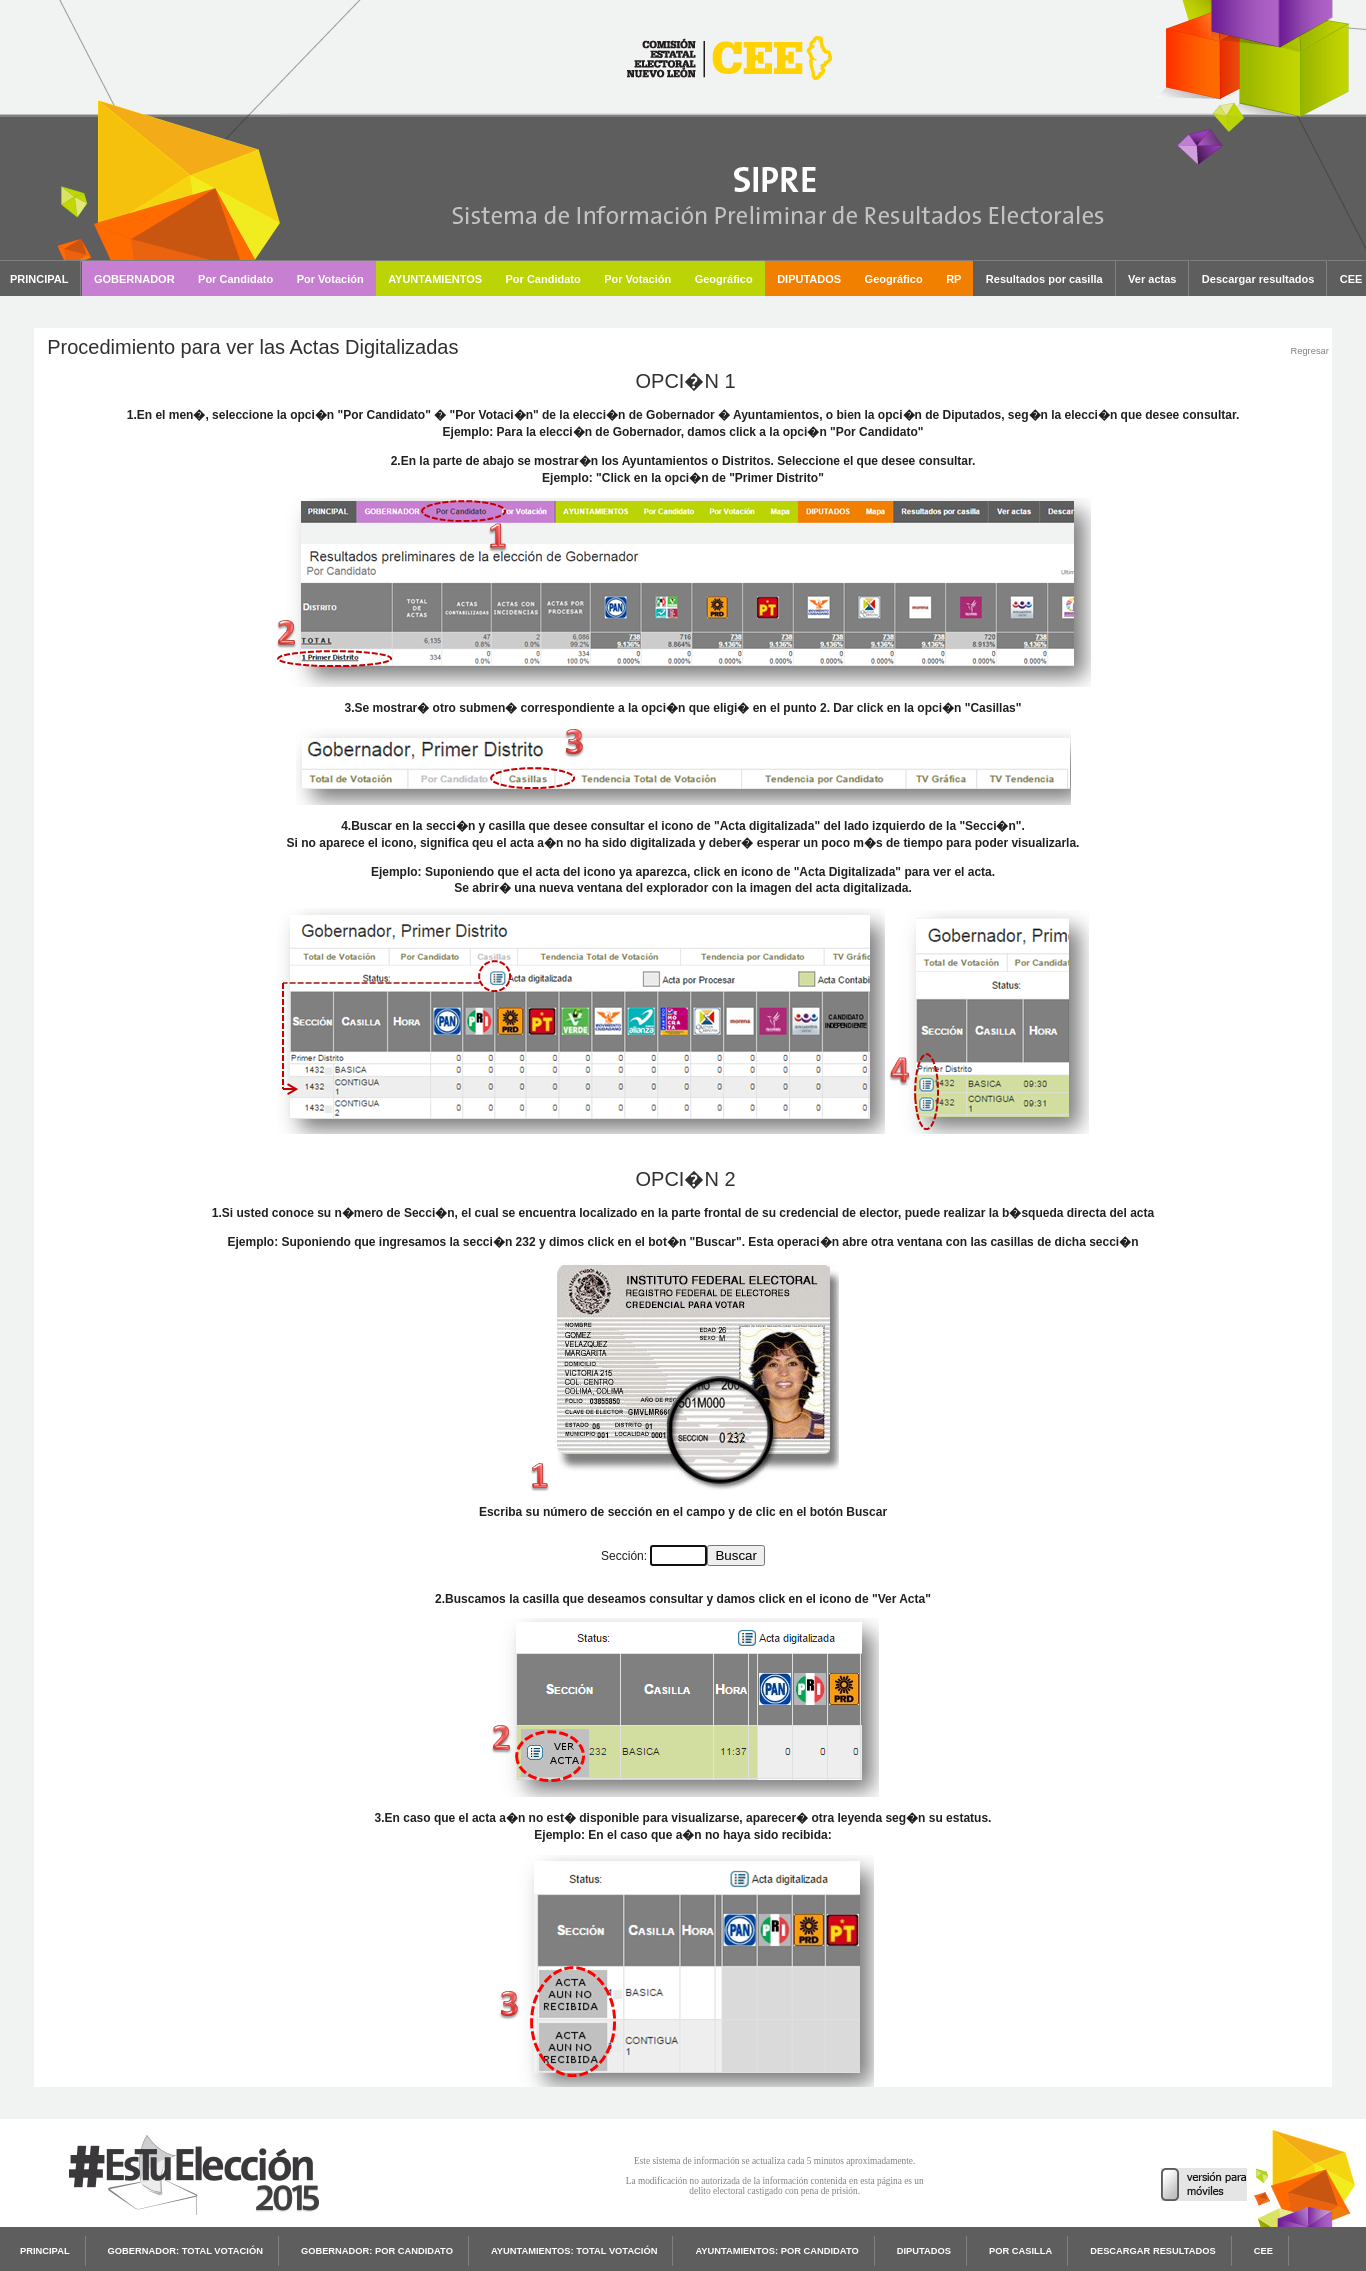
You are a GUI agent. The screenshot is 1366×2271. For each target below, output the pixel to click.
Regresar (1309, 351)
